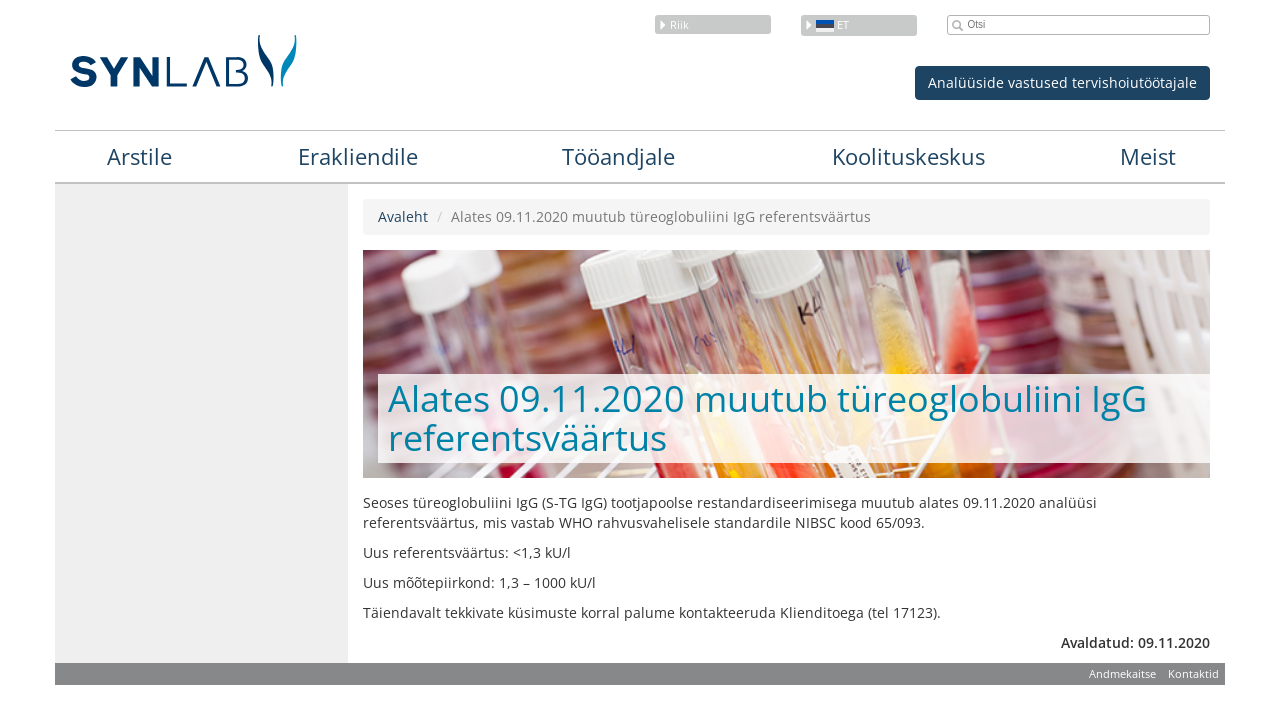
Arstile (139, 156)
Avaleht (403, 216)
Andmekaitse (1122, 673)
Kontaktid (1193, 673)
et (826, 24)
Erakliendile (358, 156)
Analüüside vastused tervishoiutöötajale (1062, 82)
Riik (673, 24)
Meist (1148, 156)
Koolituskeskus (908, 156)
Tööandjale (618, 156)
